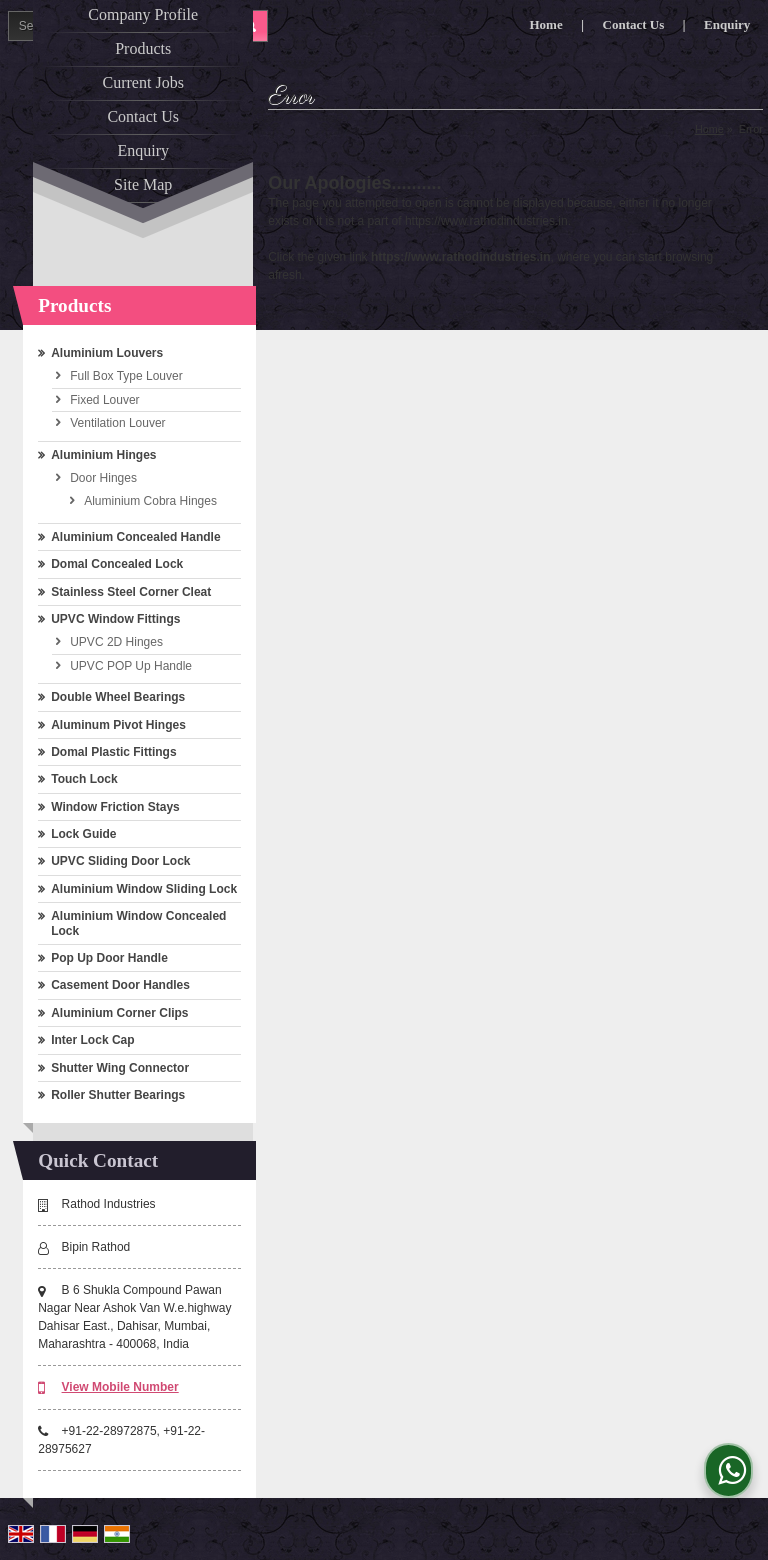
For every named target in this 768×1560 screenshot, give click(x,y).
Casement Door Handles (120, 985)
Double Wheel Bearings (118, 697)
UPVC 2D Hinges (116, 642)
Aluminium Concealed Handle (135, 537)
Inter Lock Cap (92, 1040)
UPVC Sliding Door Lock (120, 861)
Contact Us (143, 116)
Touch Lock (84, 779)
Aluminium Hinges (103, 455)
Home (709, 129)
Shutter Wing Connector (120, 1068)
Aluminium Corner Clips (119, 1013)
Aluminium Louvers (107, 353)
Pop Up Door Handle (109, 958)
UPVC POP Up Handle (131, 666)
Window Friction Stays (115, 807)
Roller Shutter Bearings (118, 1095)
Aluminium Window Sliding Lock (144, 889)
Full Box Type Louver (126, 376)
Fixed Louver (104, 400)
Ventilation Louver (117, 423)
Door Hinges (103, 478)
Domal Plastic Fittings (113, 752)
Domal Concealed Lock (117, 564)
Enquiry (143, 150)
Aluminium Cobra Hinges (150, 501)
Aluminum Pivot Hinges (118, 725)
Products (143, 48)
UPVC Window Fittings (115, 619)
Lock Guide (83, 834)
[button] (120, 1387)
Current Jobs (143, 82)
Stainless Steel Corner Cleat (131, 592)
